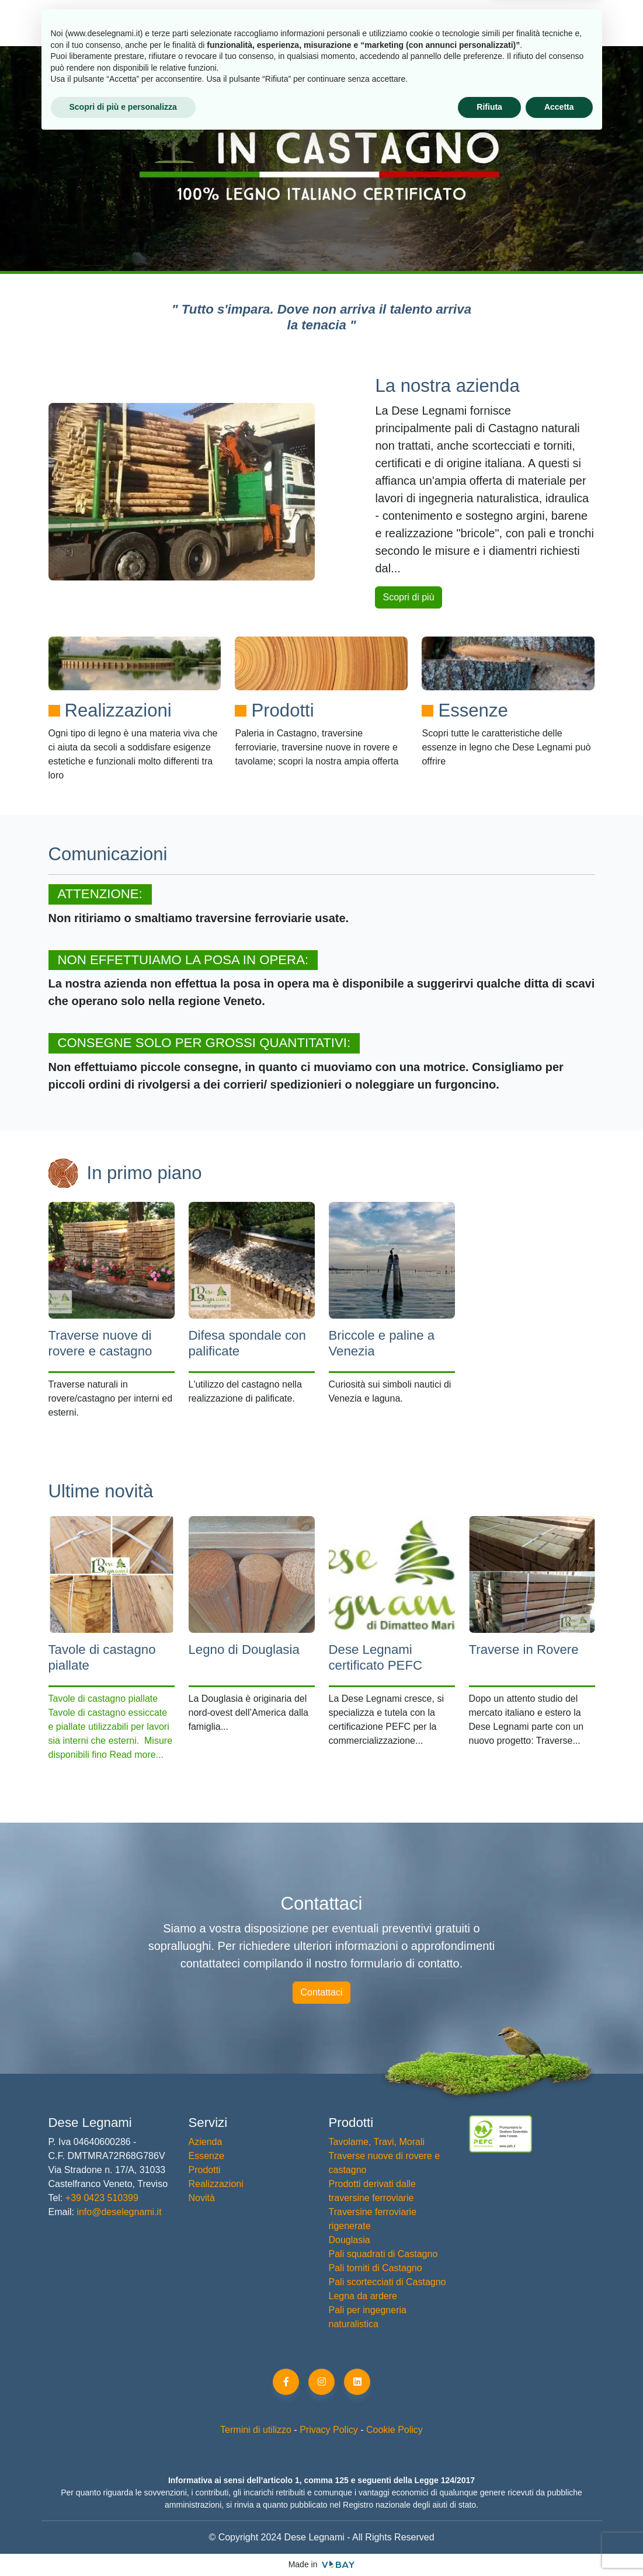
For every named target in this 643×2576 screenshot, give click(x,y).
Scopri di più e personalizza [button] (123, 2544)
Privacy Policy (329, 2430)
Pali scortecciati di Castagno (387, 2282)
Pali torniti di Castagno (375, 2268)
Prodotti (196, 22)
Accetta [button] (559, 2544)
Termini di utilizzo (255, 2430)
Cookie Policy (394, 2430)
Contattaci (321, 1992)
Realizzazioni (366, 22)
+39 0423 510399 (100, 2198)
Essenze (279, 22)
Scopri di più (408, 597)
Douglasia (349, 2240)
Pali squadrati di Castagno (383, 2254)
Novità (449, 22)
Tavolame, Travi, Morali (377, 2142)
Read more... (136, 1755)
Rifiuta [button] (489, 2544)
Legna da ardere (363, 2296)
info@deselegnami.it (119, 2212)
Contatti (520, 22)
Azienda (121, 22)
